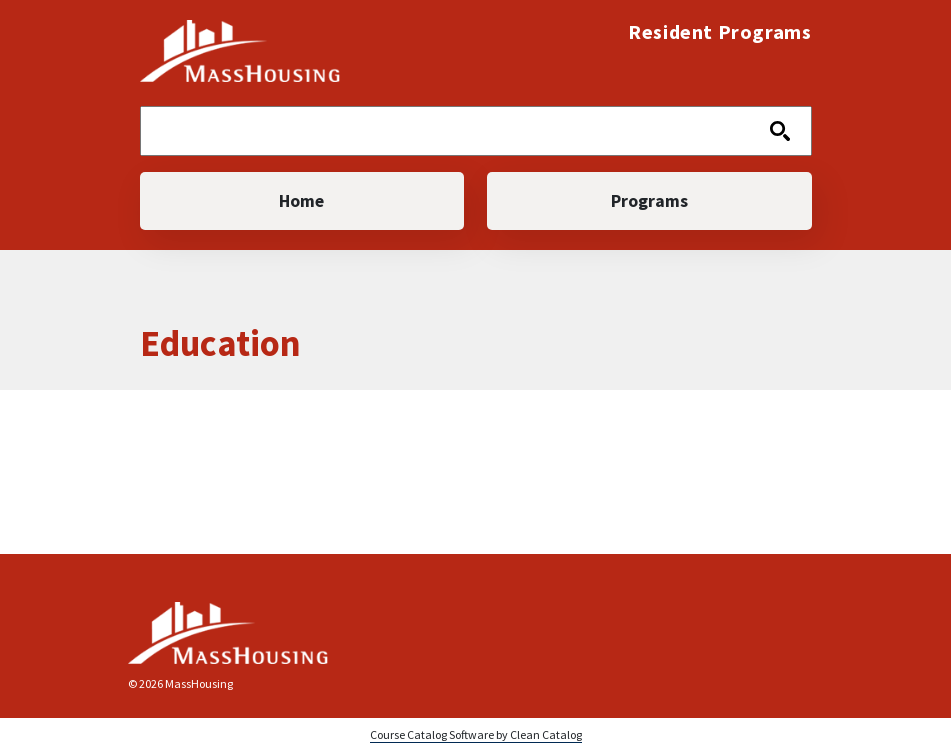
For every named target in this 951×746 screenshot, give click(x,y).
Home (301, 201)
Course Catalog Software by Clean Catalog (476, 734)
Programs (649, 201)
